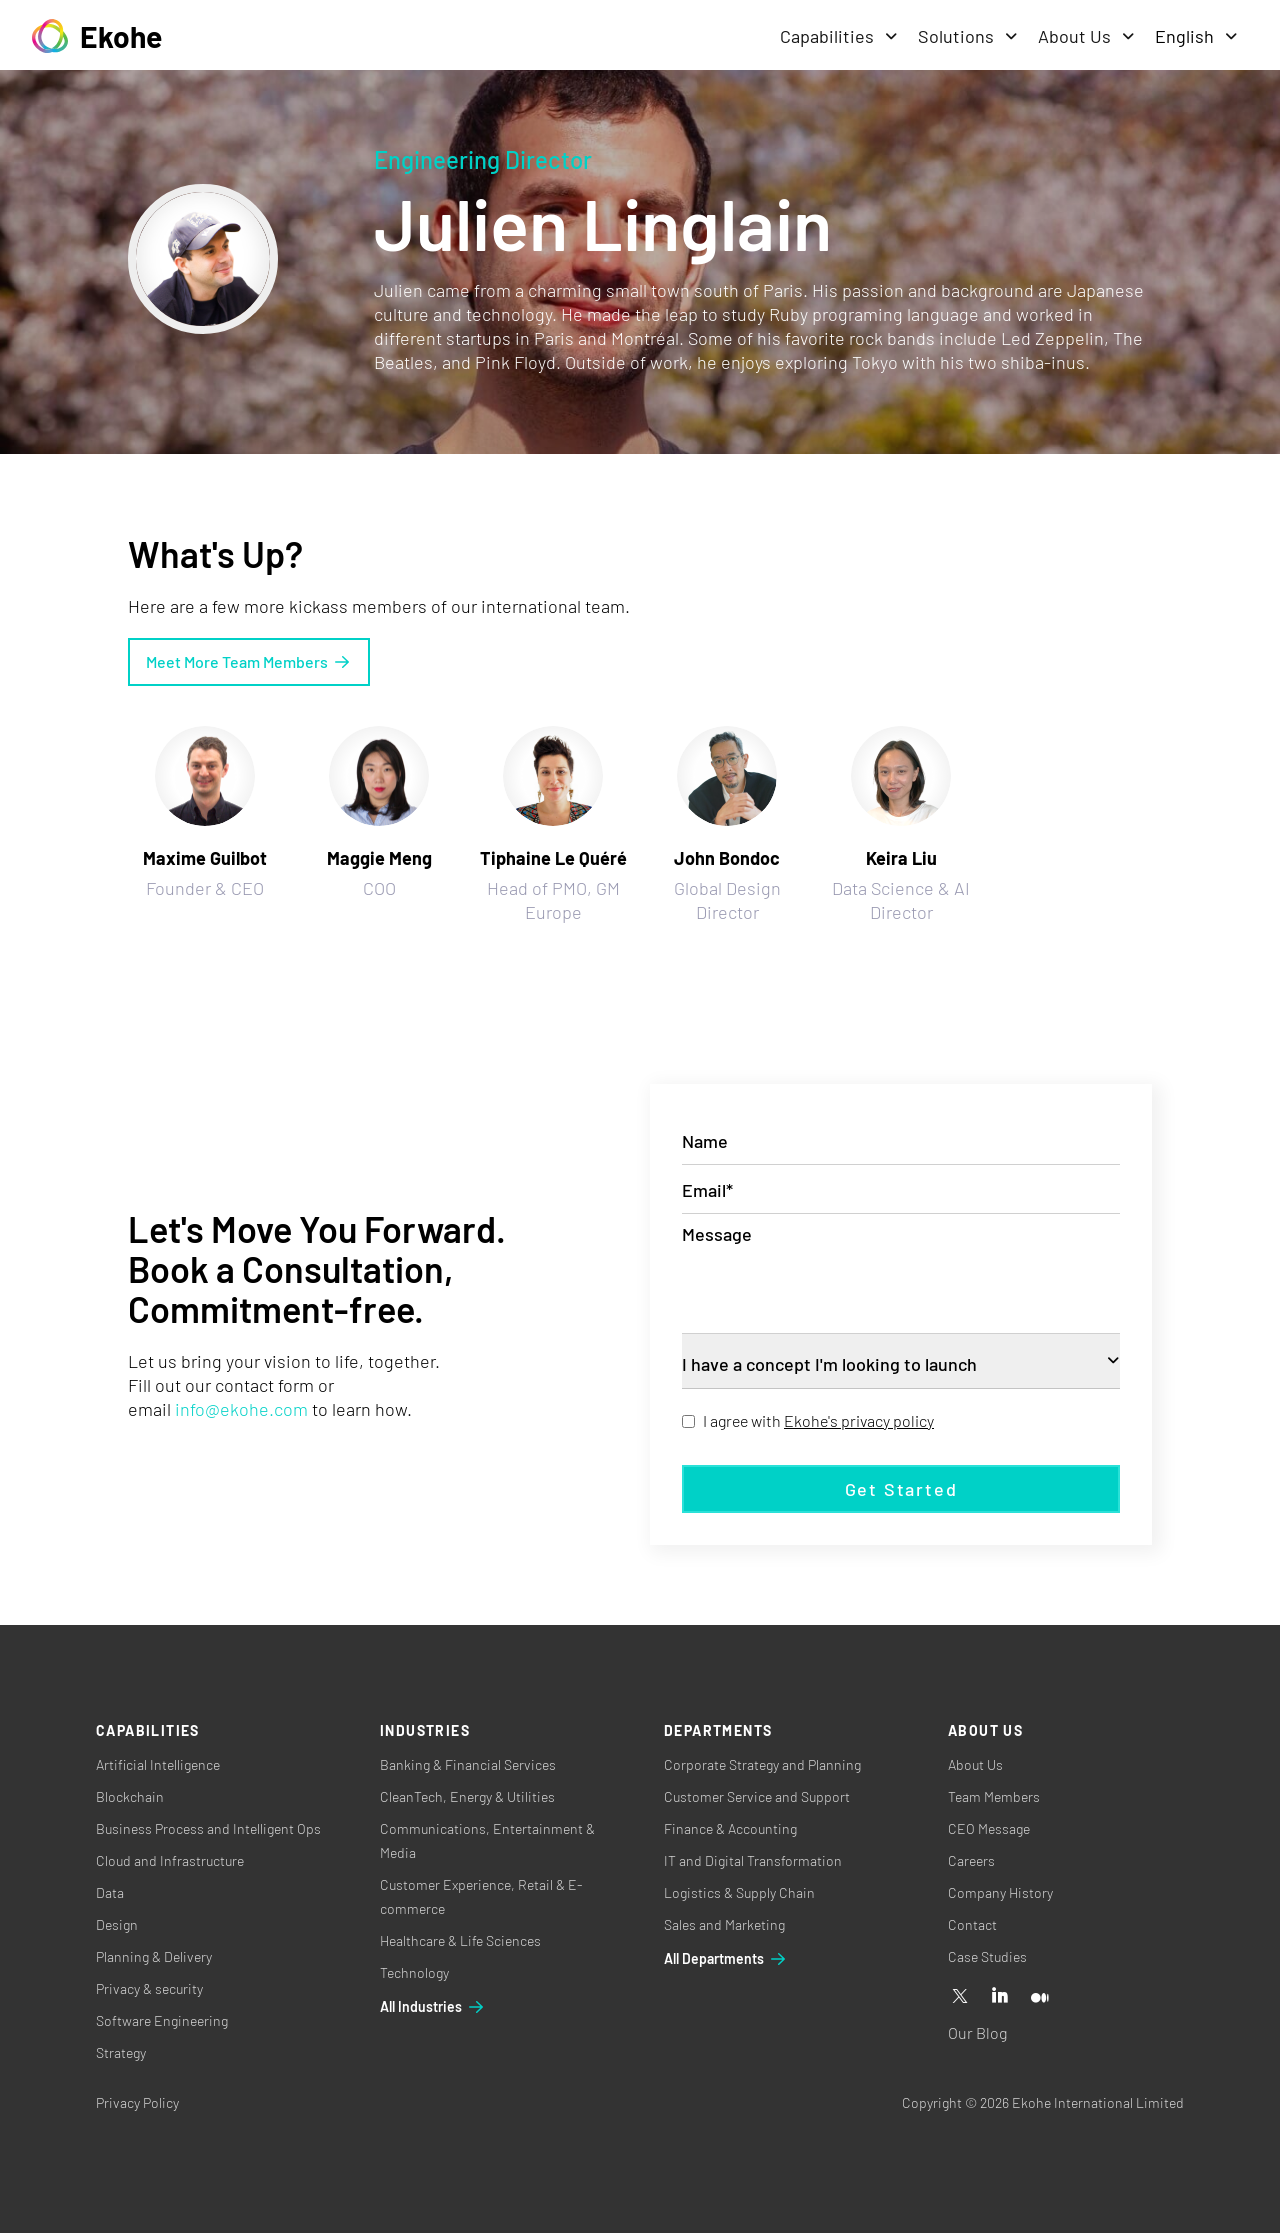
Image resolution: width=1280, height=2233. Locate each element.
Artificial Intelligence (158, 1764)
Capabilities (839, 36)
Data (110, 1892)
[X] (960, 1997)
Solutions (968, 36)
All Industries (433, 2007)
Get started (901, 1489)
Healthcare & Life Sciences (460, 1940)
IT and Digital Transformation (753, 1860)
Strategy (121, 2052)
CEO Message (989, 1828)
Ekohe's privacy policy (859, 1420)
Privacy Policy (137, 2102)
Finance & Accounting (730, 1828)
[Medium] (1040, 1997)
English (1196, 36)
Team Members (994, 1796)
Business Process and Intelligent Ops (208, 1828)
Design (117, 1924)
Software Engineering (162, 2020)
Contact (972, 1924)
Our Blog (977, 2032)
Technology (414, 1972)
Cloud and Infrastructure (170, 1860)
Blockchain (130, 1796)
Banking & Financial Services (468, 1764)
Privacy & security (149, 1988)
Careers (971, 1860)
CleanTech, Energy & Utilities (467, 1796)
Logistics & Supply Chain (739, 1892)
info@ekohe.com (241, 1409)
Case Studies (987, 1956)
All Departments (726, 1959)
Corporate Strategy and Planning (762, 1764)
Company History (1000, 1892)
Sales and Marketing (724, 1924)
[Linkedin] (1000, 1997)
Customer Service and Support (757, 1796)
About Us (1086, 36)
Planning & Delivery (154, 1956)
